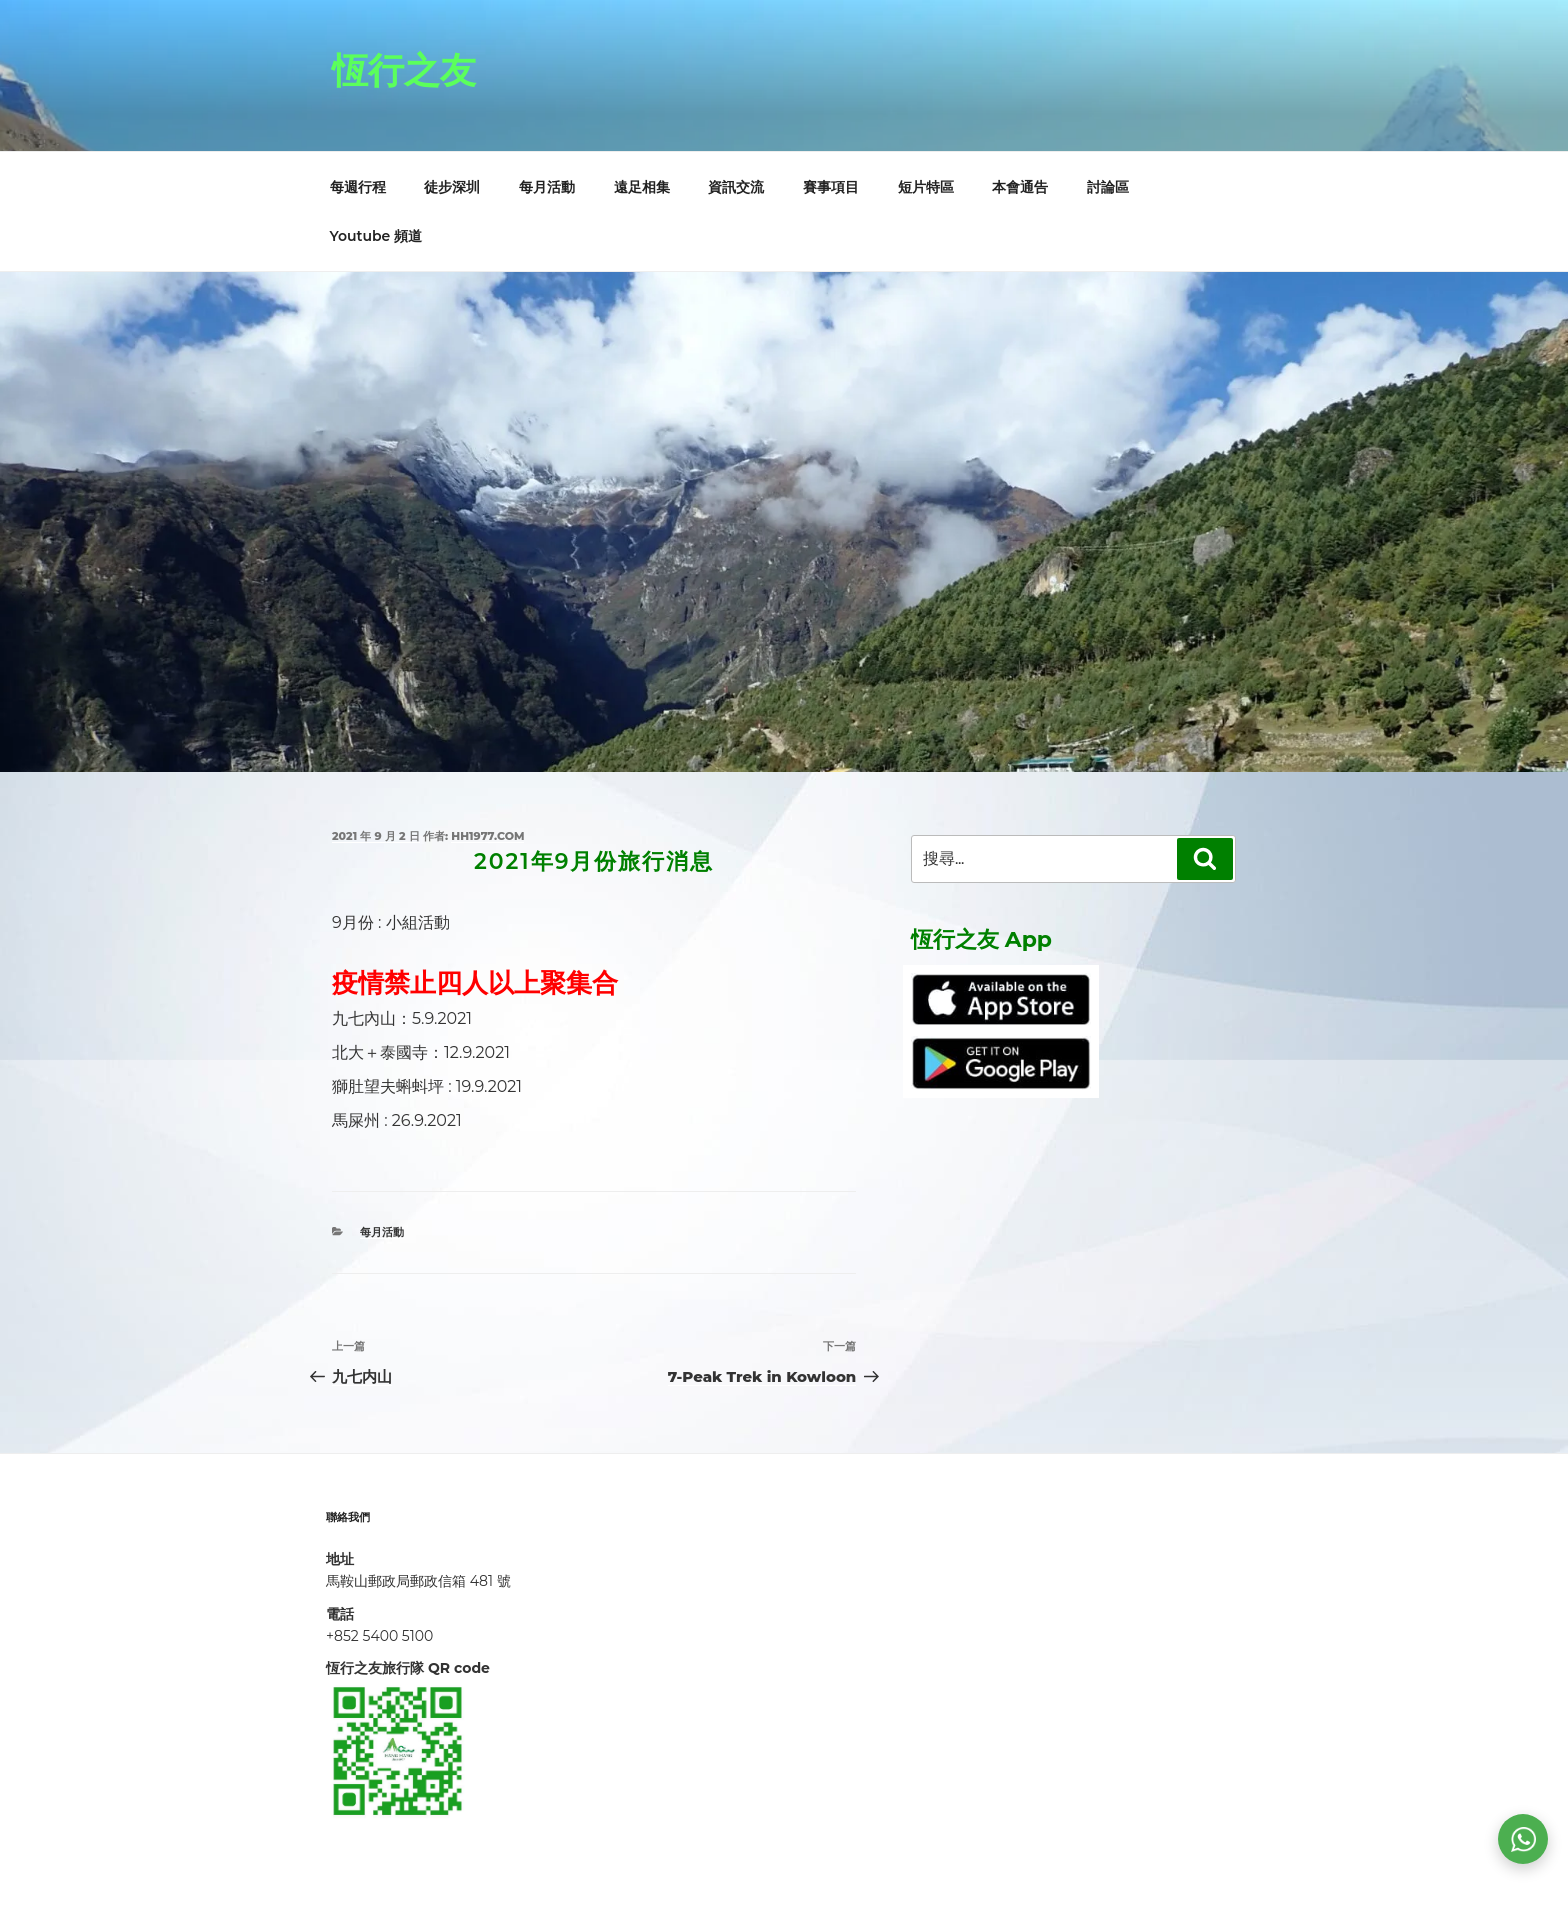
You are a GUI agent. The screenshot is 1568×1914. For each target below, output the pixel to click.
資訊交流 (736, 187)
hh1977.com (487, 836)
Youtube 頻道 (376, 236)
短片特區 (926, 187)
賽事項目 (831, 187)
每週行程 (358, 187)
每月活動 (547, 187)
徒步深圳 (452, 187)
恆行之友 (404, 70)
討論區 (1108, 187)
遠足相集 (642, 187)
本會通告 (1020, 187)
